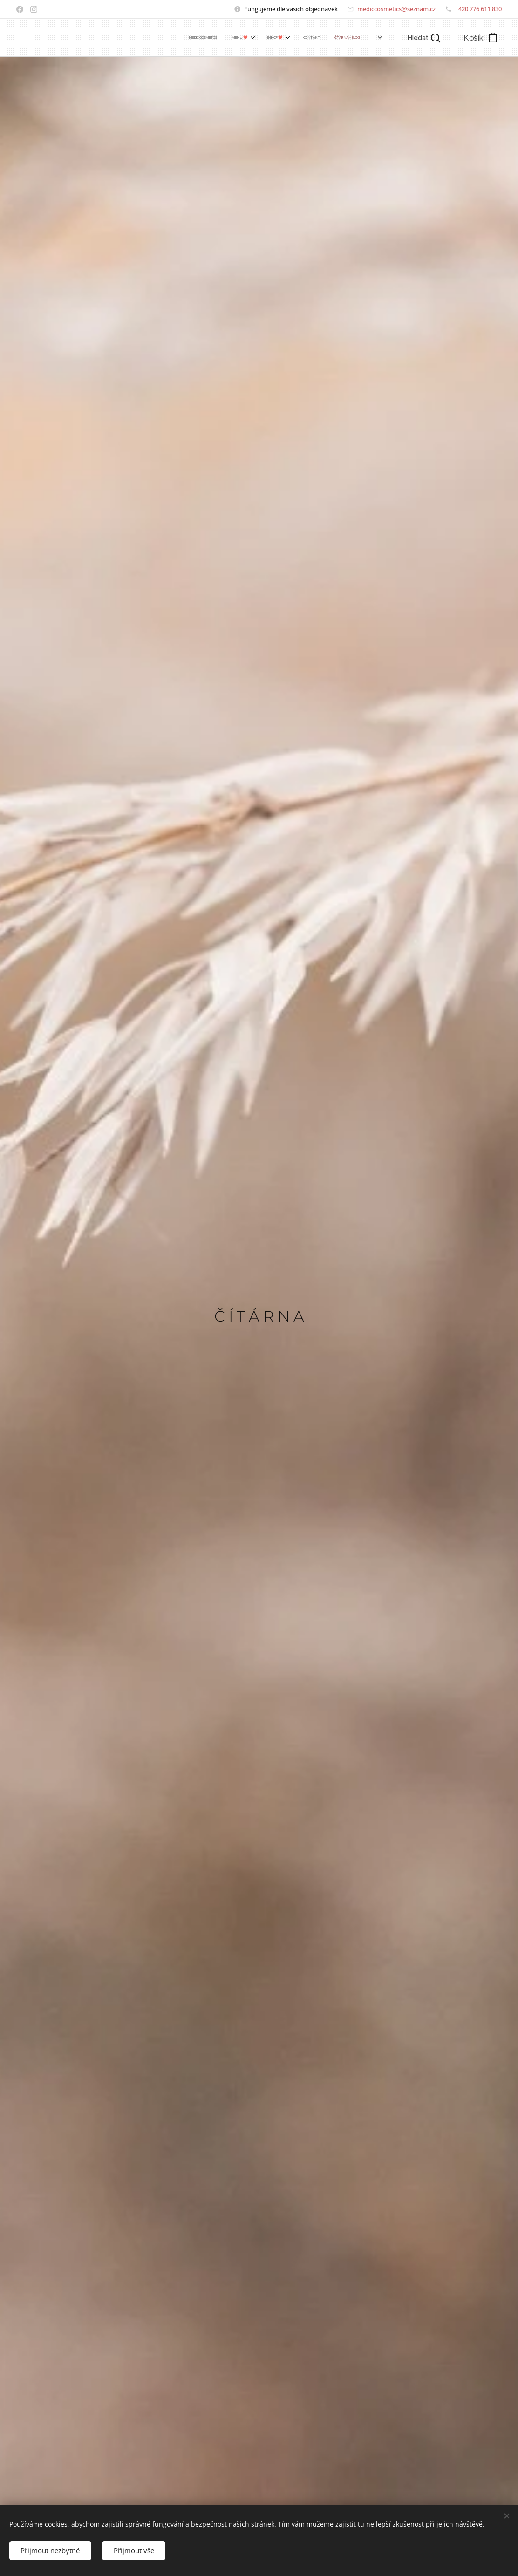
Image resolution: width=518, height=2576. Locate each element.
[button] (424, 37)
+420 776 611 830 (478, 9)
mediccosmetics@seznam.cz (396, 9)
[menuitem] (283, 37)
